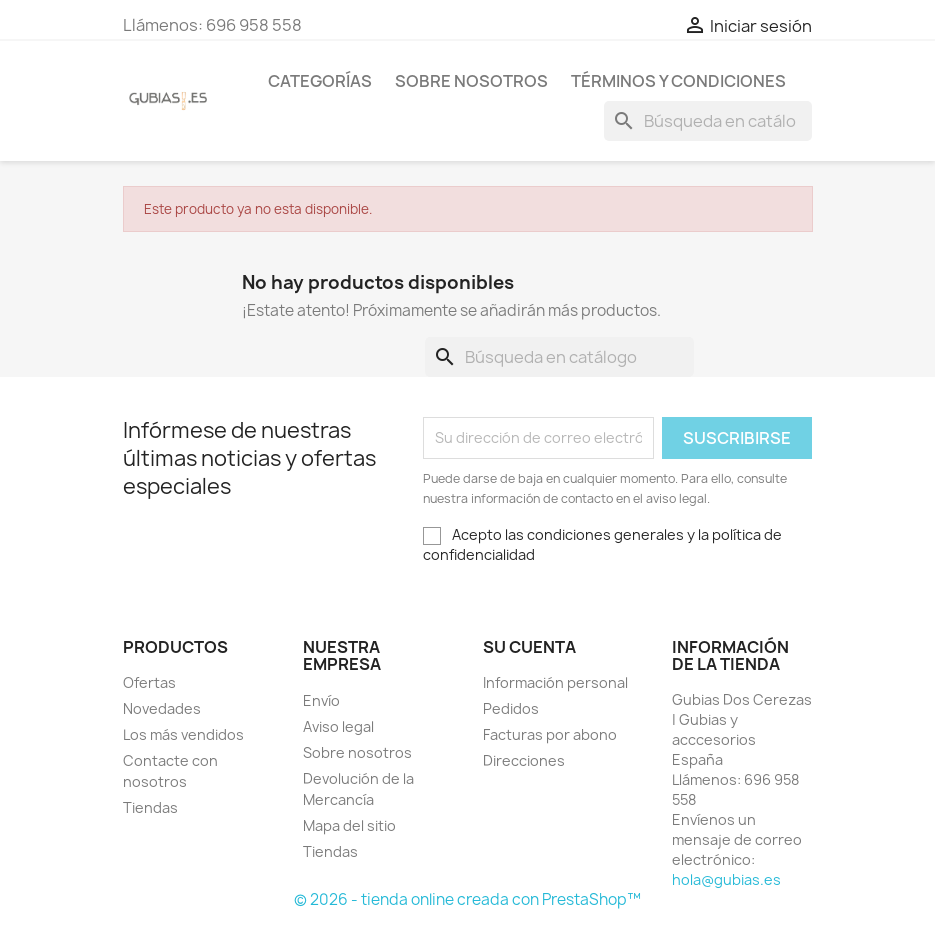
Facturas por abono (550, 734)
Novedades (162, 708)
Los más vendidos (183, 734)
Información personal (555, 682)
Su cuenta (529, 647)
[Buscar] (708, 121)
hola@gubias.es (726, 879)
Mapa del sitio (349, 825)
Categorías (320, 81)
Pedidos (511, 708)
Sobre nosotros (471, 81)
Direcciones (524, 760)
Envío (321, 700)
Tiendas (150, 807)
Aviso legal (338, 726)
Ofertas (149, 682)
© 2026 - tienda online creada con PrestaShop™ (467, 899)
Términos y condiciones (678, 81)
